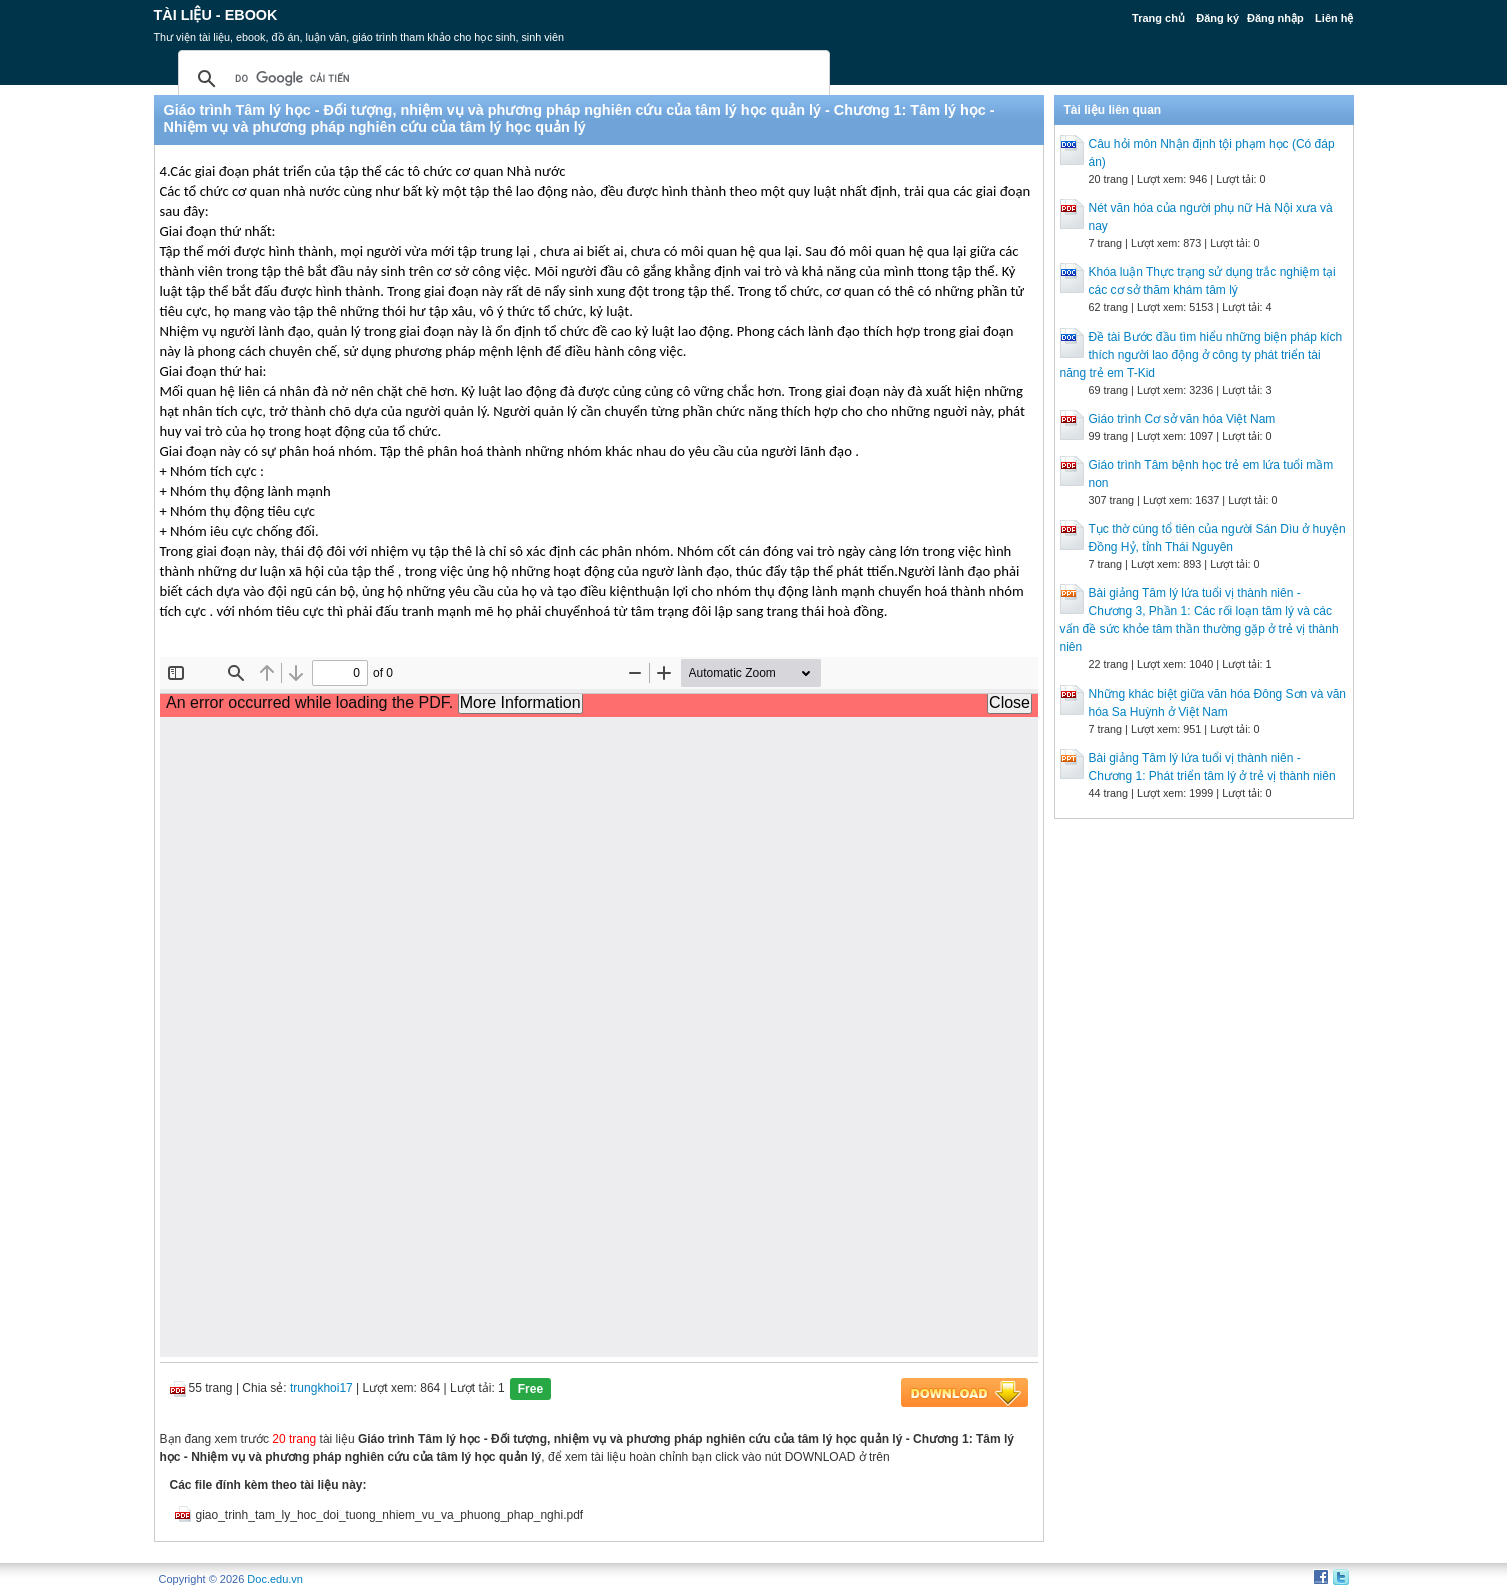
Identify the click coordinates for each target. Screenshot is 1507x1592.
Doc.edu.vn (275, 1579)
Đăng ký (1217, 18)
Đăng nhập (1275, 18)
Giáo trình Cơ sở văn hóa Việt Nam (1182, 419)
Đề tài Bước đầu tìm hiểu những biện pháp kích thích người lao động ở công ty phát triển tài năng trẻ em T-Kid (1201, 355)
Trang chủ (1158, 18)
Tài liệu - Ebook (216, 15)
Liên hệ (1334, 18)
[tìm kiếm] (501, 79)
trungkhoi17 (321, 1388)
